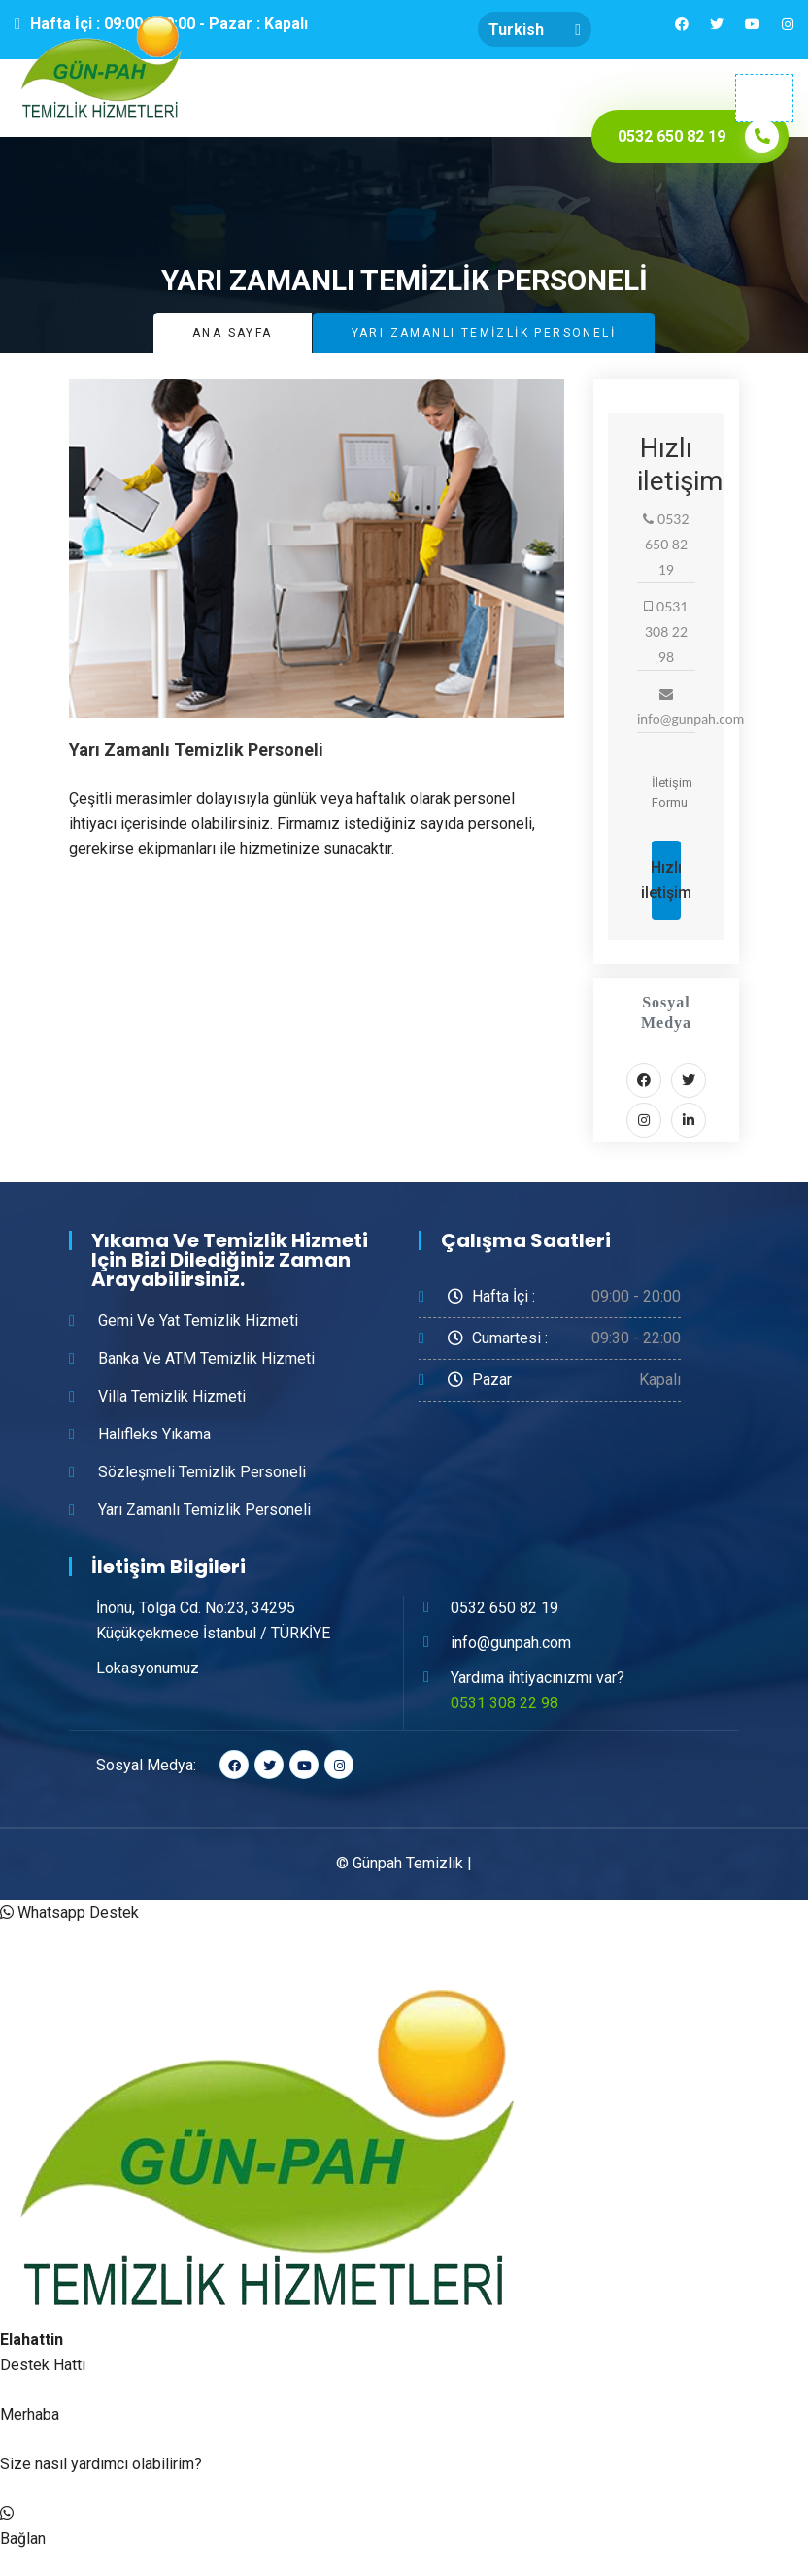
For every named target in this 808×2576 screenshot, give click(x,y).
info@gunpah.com (511, 1643)
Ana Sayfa (232, 333)
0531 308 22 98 (504, 1703)
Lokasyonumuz (147, 1668)
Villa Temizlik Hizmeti (172, 1396)
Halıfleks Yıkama (154, 1434)
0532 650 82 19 (504, 1608)
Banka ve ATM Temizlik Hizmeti (206, 1358)
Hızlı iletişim (666, 880)
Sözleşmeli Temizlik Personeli (202, 1472)
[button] (106, 558)
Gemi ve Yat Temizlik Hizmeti (198, 1320)
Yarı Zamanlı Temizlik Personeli (204, 1510)
